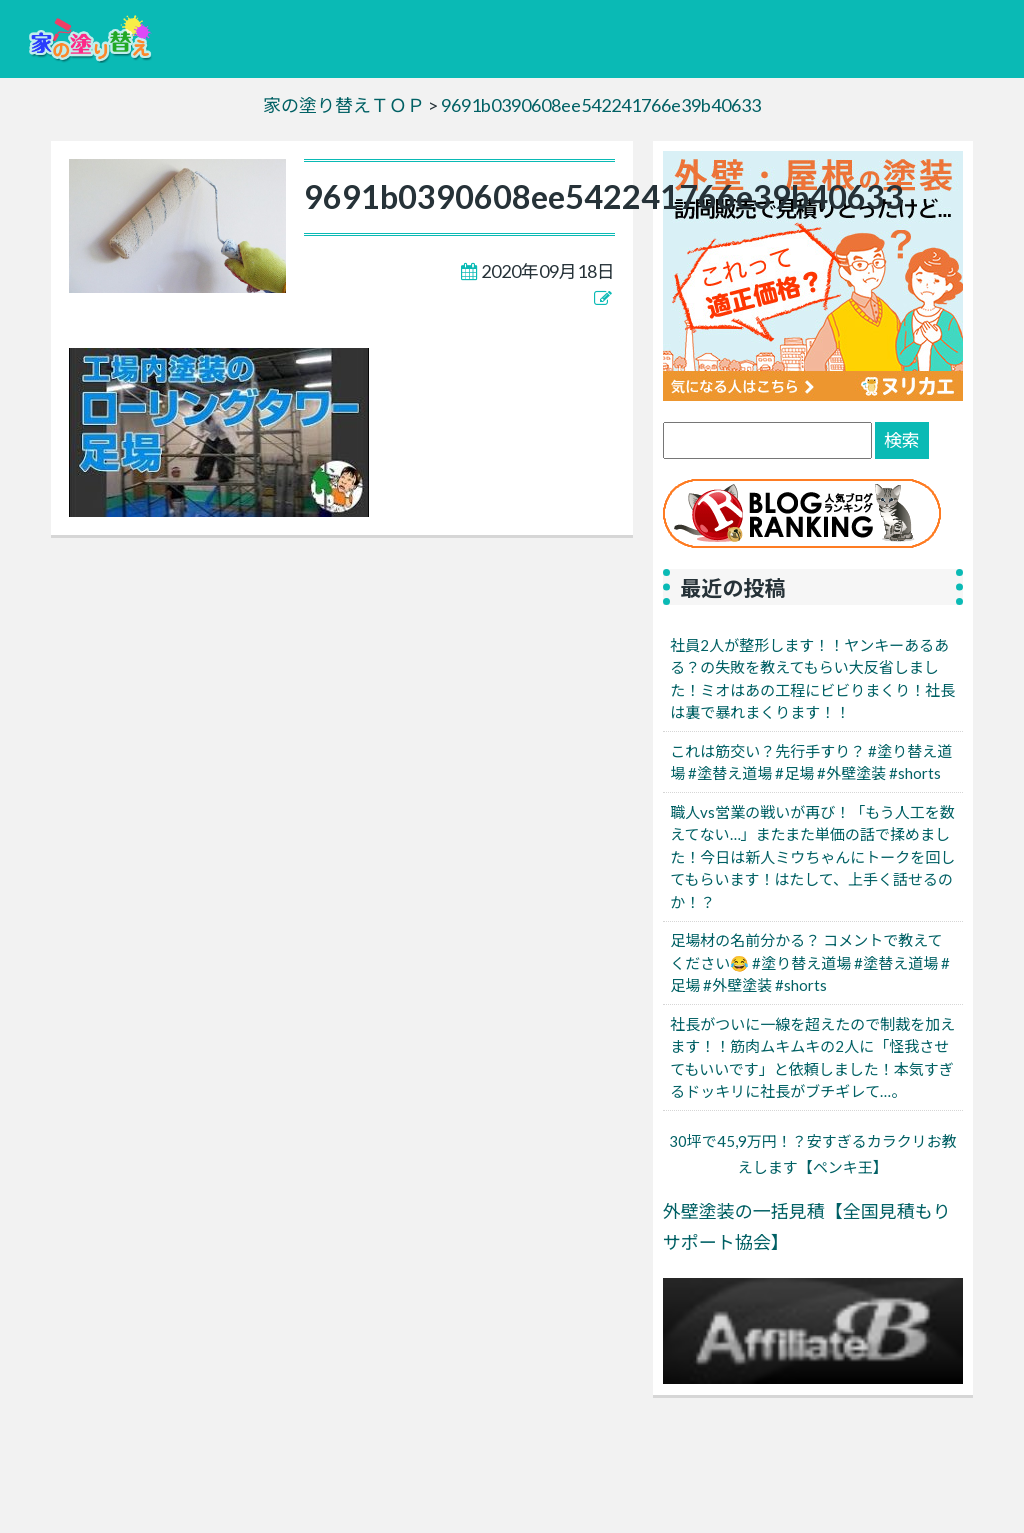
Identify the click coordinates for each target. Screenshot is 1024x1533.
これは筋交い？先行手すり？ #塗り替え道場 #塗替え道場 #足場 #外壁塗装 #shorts (811, 762)
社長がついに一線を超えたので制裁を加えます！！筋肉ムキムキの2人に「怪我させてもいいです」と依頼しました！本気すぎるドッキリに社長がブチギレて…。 (812, 1058)
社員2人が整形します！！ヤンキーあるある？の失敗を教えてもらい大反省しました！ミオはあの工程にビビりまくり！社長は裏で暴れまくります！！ (812, 679)
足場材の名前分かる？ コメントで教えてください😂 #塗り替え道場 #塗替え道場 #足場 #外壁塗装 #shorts (810, 962)
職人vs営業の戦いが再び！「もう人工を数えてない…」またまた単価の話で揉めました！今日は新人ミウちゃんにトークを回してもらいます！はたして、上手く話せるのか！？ (812, 857)
